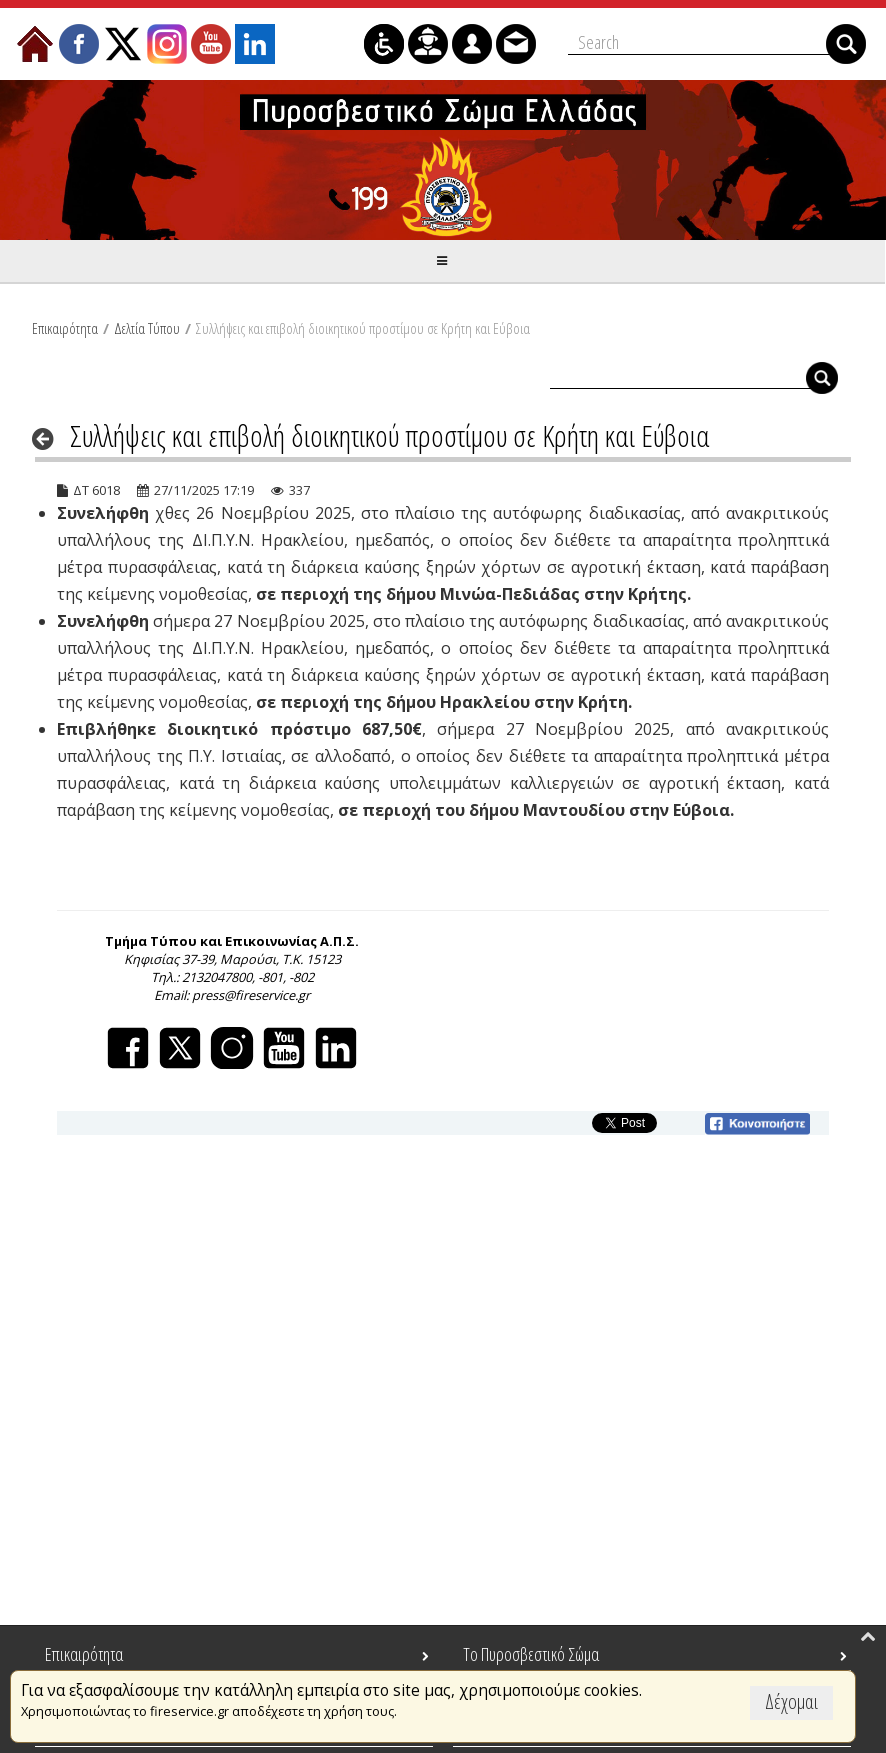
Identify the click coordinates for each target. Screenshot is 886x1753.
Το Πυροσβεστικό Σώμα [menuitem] (531, 1654)
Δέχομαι (791, 1701)
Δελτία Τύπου (147, 328)
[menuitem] (35, 44)
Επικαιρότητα (65, 328)
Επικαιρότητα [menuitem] (84, 1654)
